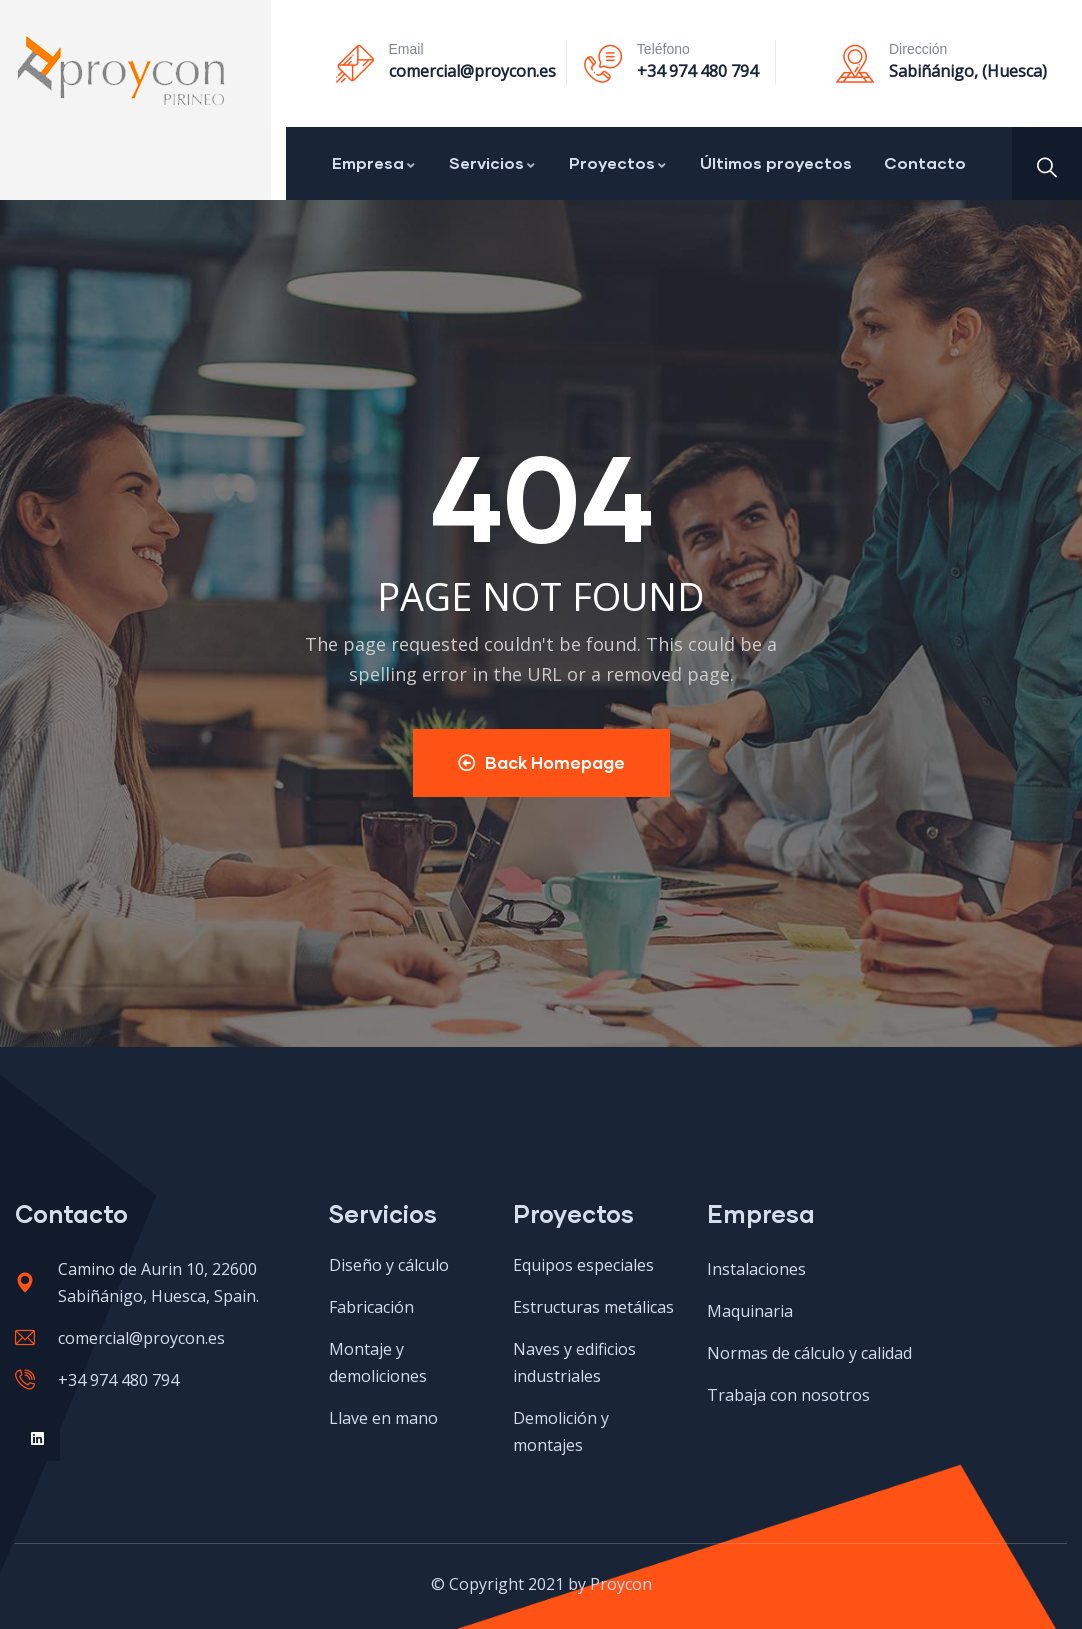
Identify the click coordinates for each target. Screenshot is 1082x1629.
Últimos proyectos (776, 162)
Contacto (925, 162)
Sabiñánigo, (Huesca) (968, 71)
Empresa (374, 162)
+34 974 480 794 (697, 71)
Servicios (493, 162)
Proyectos (618, 162)
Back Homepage (541, 762)
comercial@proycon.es (472, 71)
